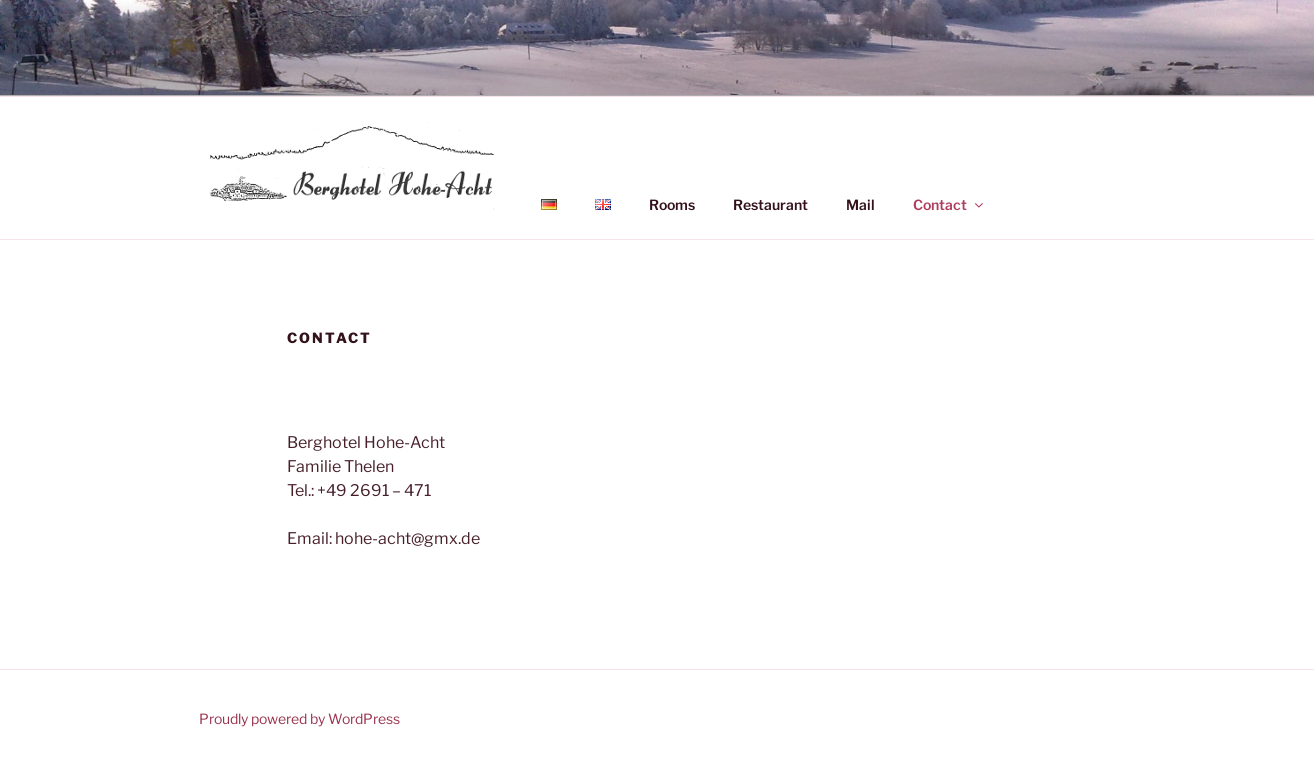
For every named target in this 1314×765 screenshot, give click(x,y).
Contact (949, 204)
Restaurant (770, 204)
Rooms (672, 204)
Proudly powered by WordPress (299, 718)
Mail (860, 204)
